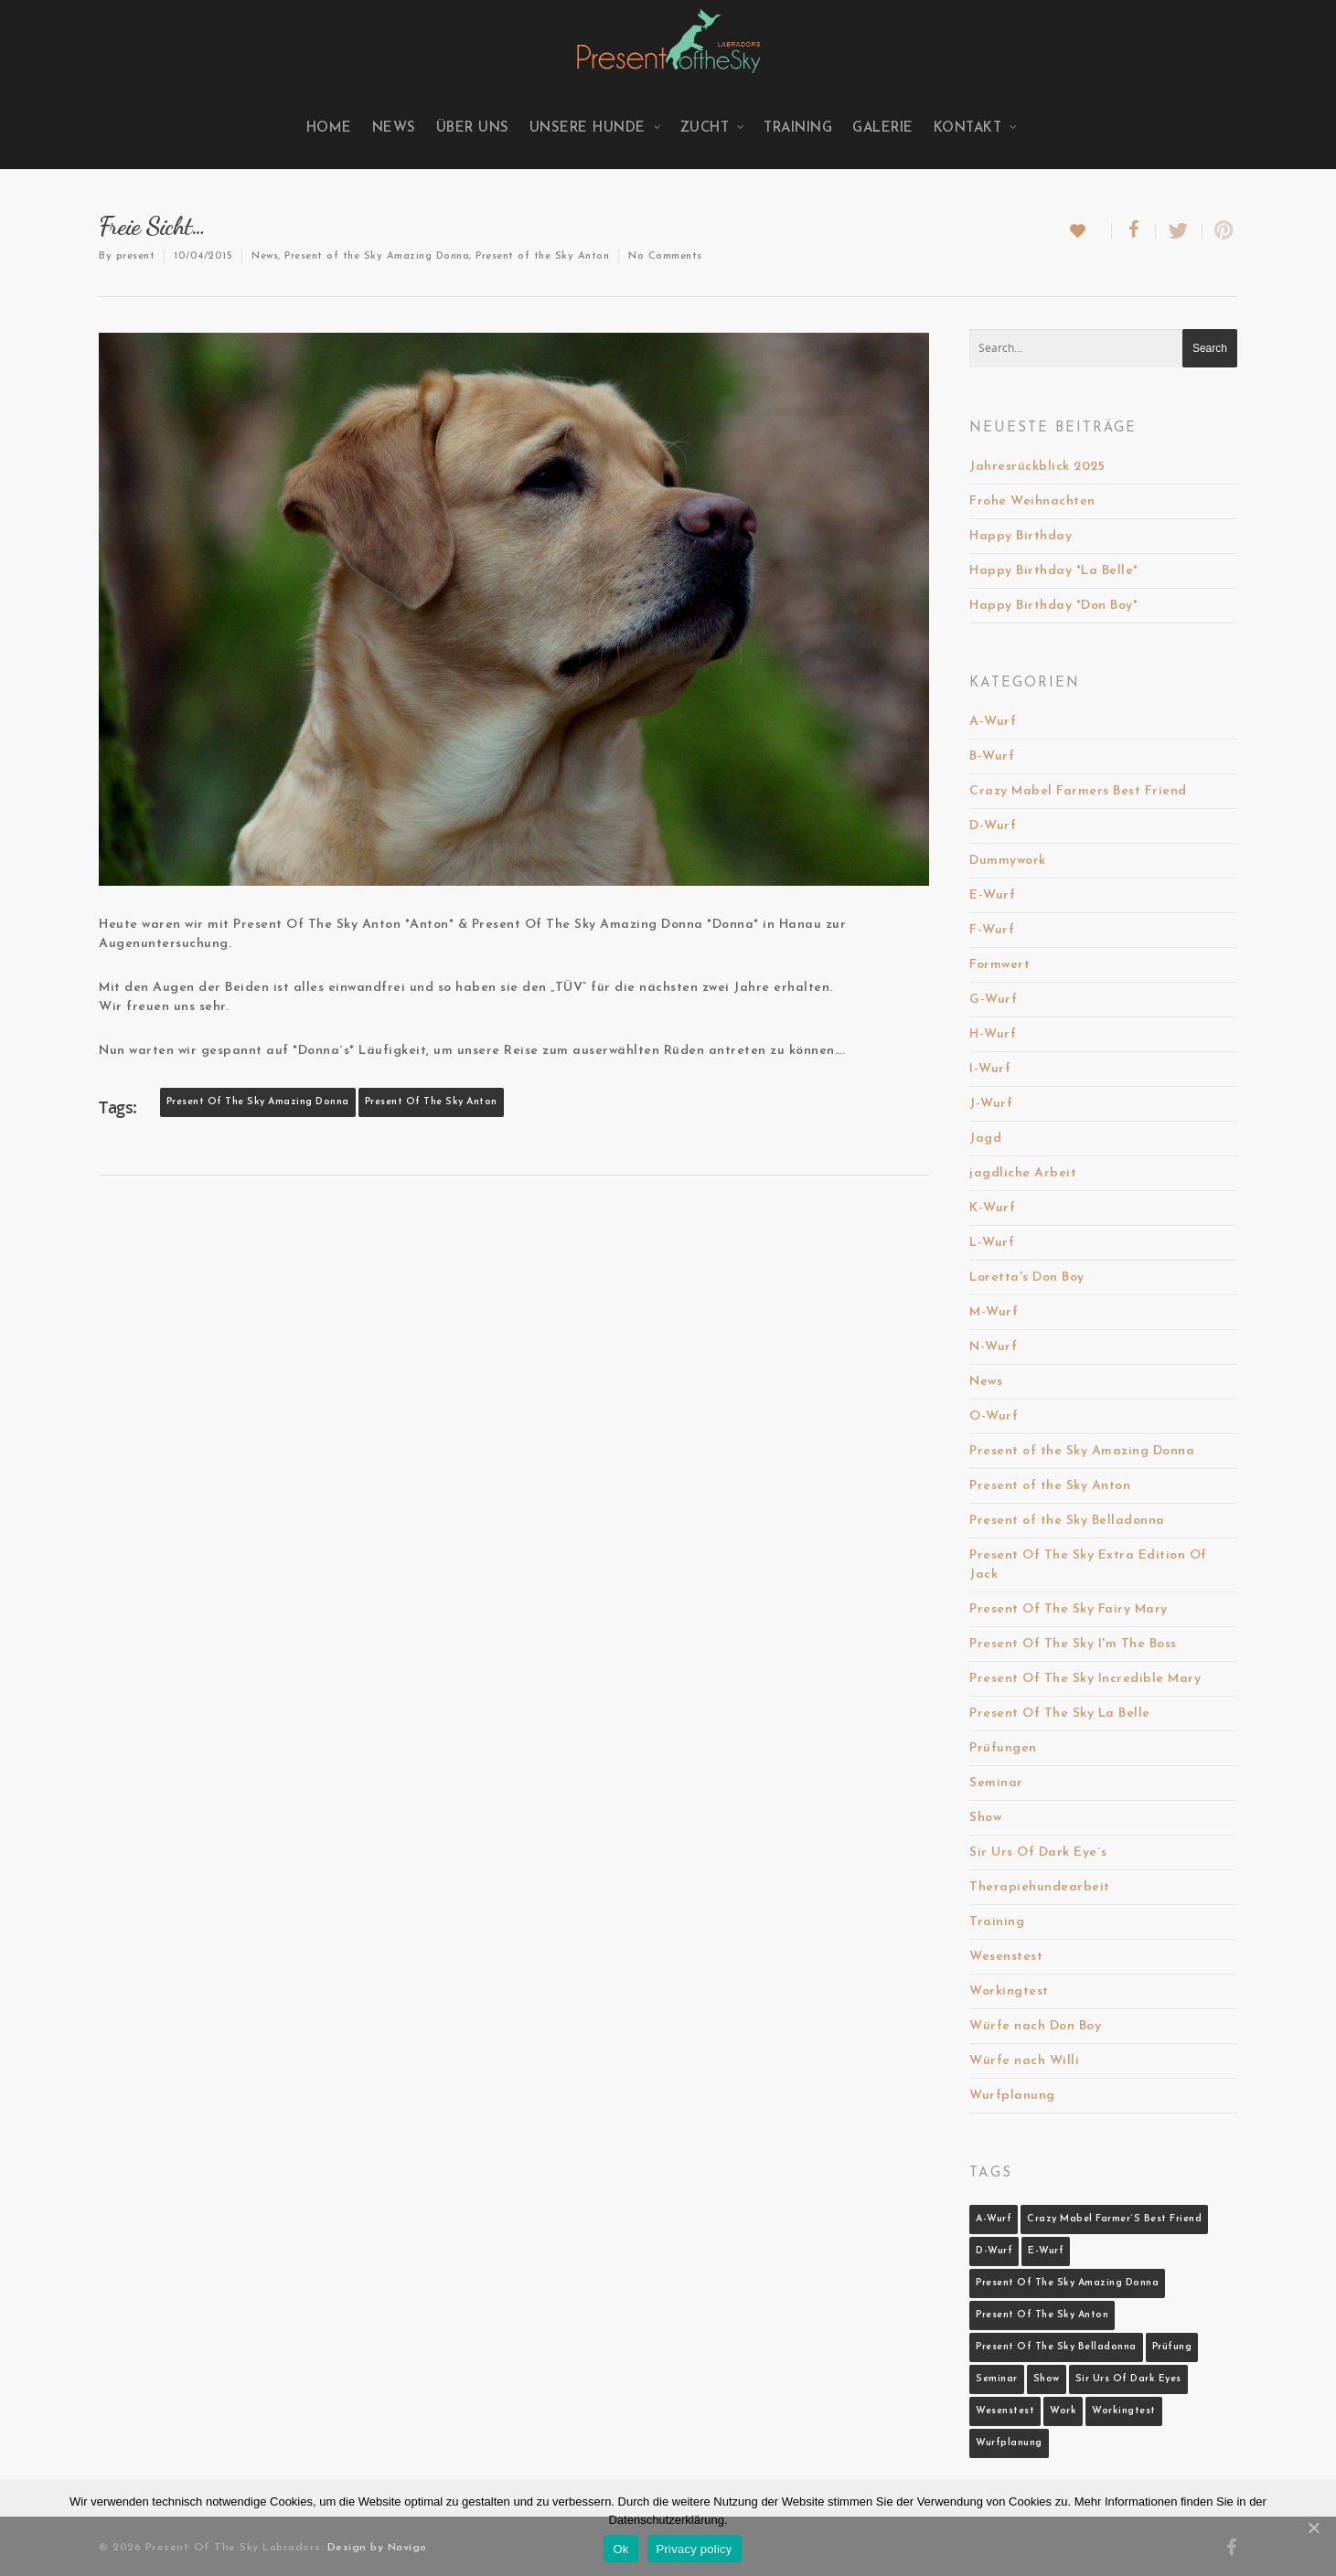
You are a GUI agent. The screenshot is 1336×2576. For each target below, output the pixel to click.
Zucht (713, 128)
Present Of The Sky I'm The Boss (1073, 1644)
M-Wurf (993, 1312)
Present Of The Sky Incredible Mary (1085, 1679)
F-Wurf (991, 930)
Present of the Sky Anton (542, 256)
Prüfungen (1003, 1748)
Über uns (472, 128)
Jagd (985, 1138)
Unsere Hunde (595, 128)
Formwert (999, 965)
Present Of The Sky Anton (431, 1102)
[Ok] (1313, 2527)
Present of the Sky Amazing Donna (376, 256)
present (135, 256)
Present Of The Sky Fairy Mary (1068, 1609)
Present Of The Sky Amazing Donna (257, 1102)
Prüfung (1172, 2347)
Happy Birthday (1020, 536)
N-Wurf (993, 1347)
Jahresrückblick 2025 (1037, 467)
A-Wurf (992, 722)
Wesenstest (1005, 1957)
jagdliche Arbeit (1022, 1173)
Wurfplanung (1012, 2095)
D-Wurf (992, 826)
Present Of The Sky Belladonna (1056, 2347)
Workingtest (1009, 1991)
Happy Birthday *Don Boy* (1053, 605)
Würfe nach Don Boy (1035, 2026)
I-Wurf (989, 1069)
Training (798, 128)
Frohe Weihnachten (1032, 501)
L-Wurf (991, 1243)
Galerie (883, 128)
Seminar (996, 1783)
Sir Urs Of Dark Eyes (1128, 2379)
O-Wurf (993, 1416)
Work (1063, 2411)
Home (329, 128)
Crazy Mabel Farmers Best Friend (1078, 791)
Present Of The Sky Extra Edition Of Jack (1088, 1565)
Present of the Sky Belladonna (1067, 1521)
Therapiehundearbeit (1039, 1887)
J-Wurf (990, 1104)
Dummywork (1007, 861)
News (394, 128)
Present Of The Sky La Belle (1059, 1713)
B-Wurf (991, 756)
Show (985, 1818)
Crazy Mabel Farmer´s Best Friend (1114, 2219)
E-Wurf (992, 895)
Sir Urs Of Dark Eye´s (1038, 1852)
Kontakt (976, 128)
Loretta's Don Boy (1027, 1277)
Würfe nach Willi (1024, 2061)
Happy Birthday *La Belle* (1053, 571)
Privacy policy (694, 2549)
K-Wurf (992, 1208)
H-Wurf (992, 1034)
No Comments (665, 256)
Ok (620, 2549)
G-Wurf (993, 999)
